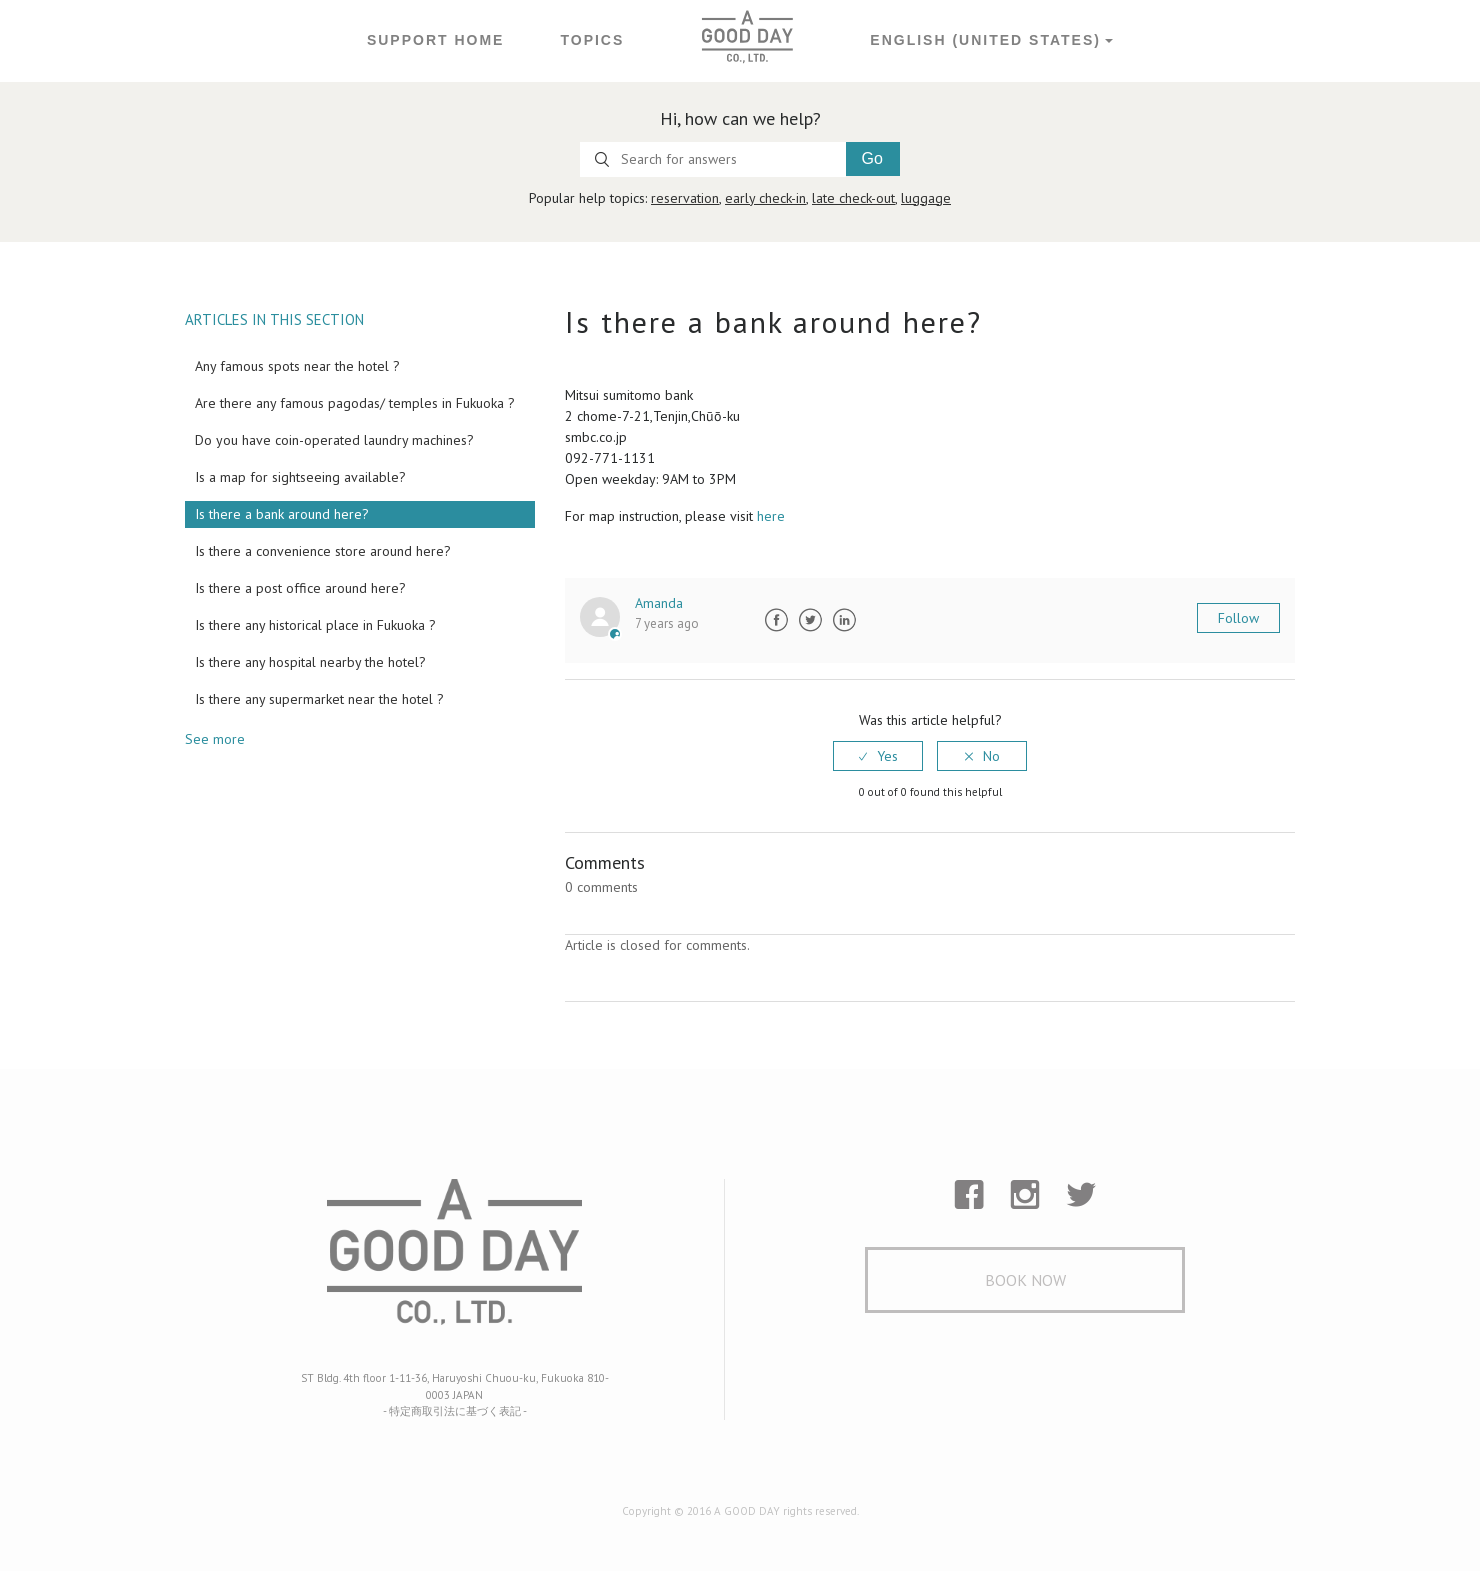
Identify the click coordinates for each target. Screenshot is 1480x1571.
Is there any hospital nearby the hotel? (310, 662)
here (771, 516)
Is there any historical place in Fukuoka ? (315, 625)
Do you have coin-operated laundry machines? (334, 440)
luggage (926, 198)
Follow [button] (1238, 618)
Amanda (659, 603)
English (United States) (985, 40)
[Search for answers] (713, 159)
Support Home (436, 40)
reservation (685, 198)
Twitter (810, 620)
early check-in (765, 198)
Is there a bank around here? (282, 514)
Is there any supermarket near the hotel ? (319, 699)
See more (215, 739)
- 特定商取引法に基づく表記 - (455, 1411)
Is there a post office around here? (300, 588)
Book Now (1025, 1280)
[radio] (878, 756)
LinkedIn (844, 620)
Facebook (776, 620)
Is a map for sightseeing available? (300, 477)
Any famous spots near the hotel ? (297, 366)
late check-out (853, 198)
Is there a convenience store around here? (323, 551)
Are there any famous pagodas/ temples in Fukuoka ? (355, 403)
